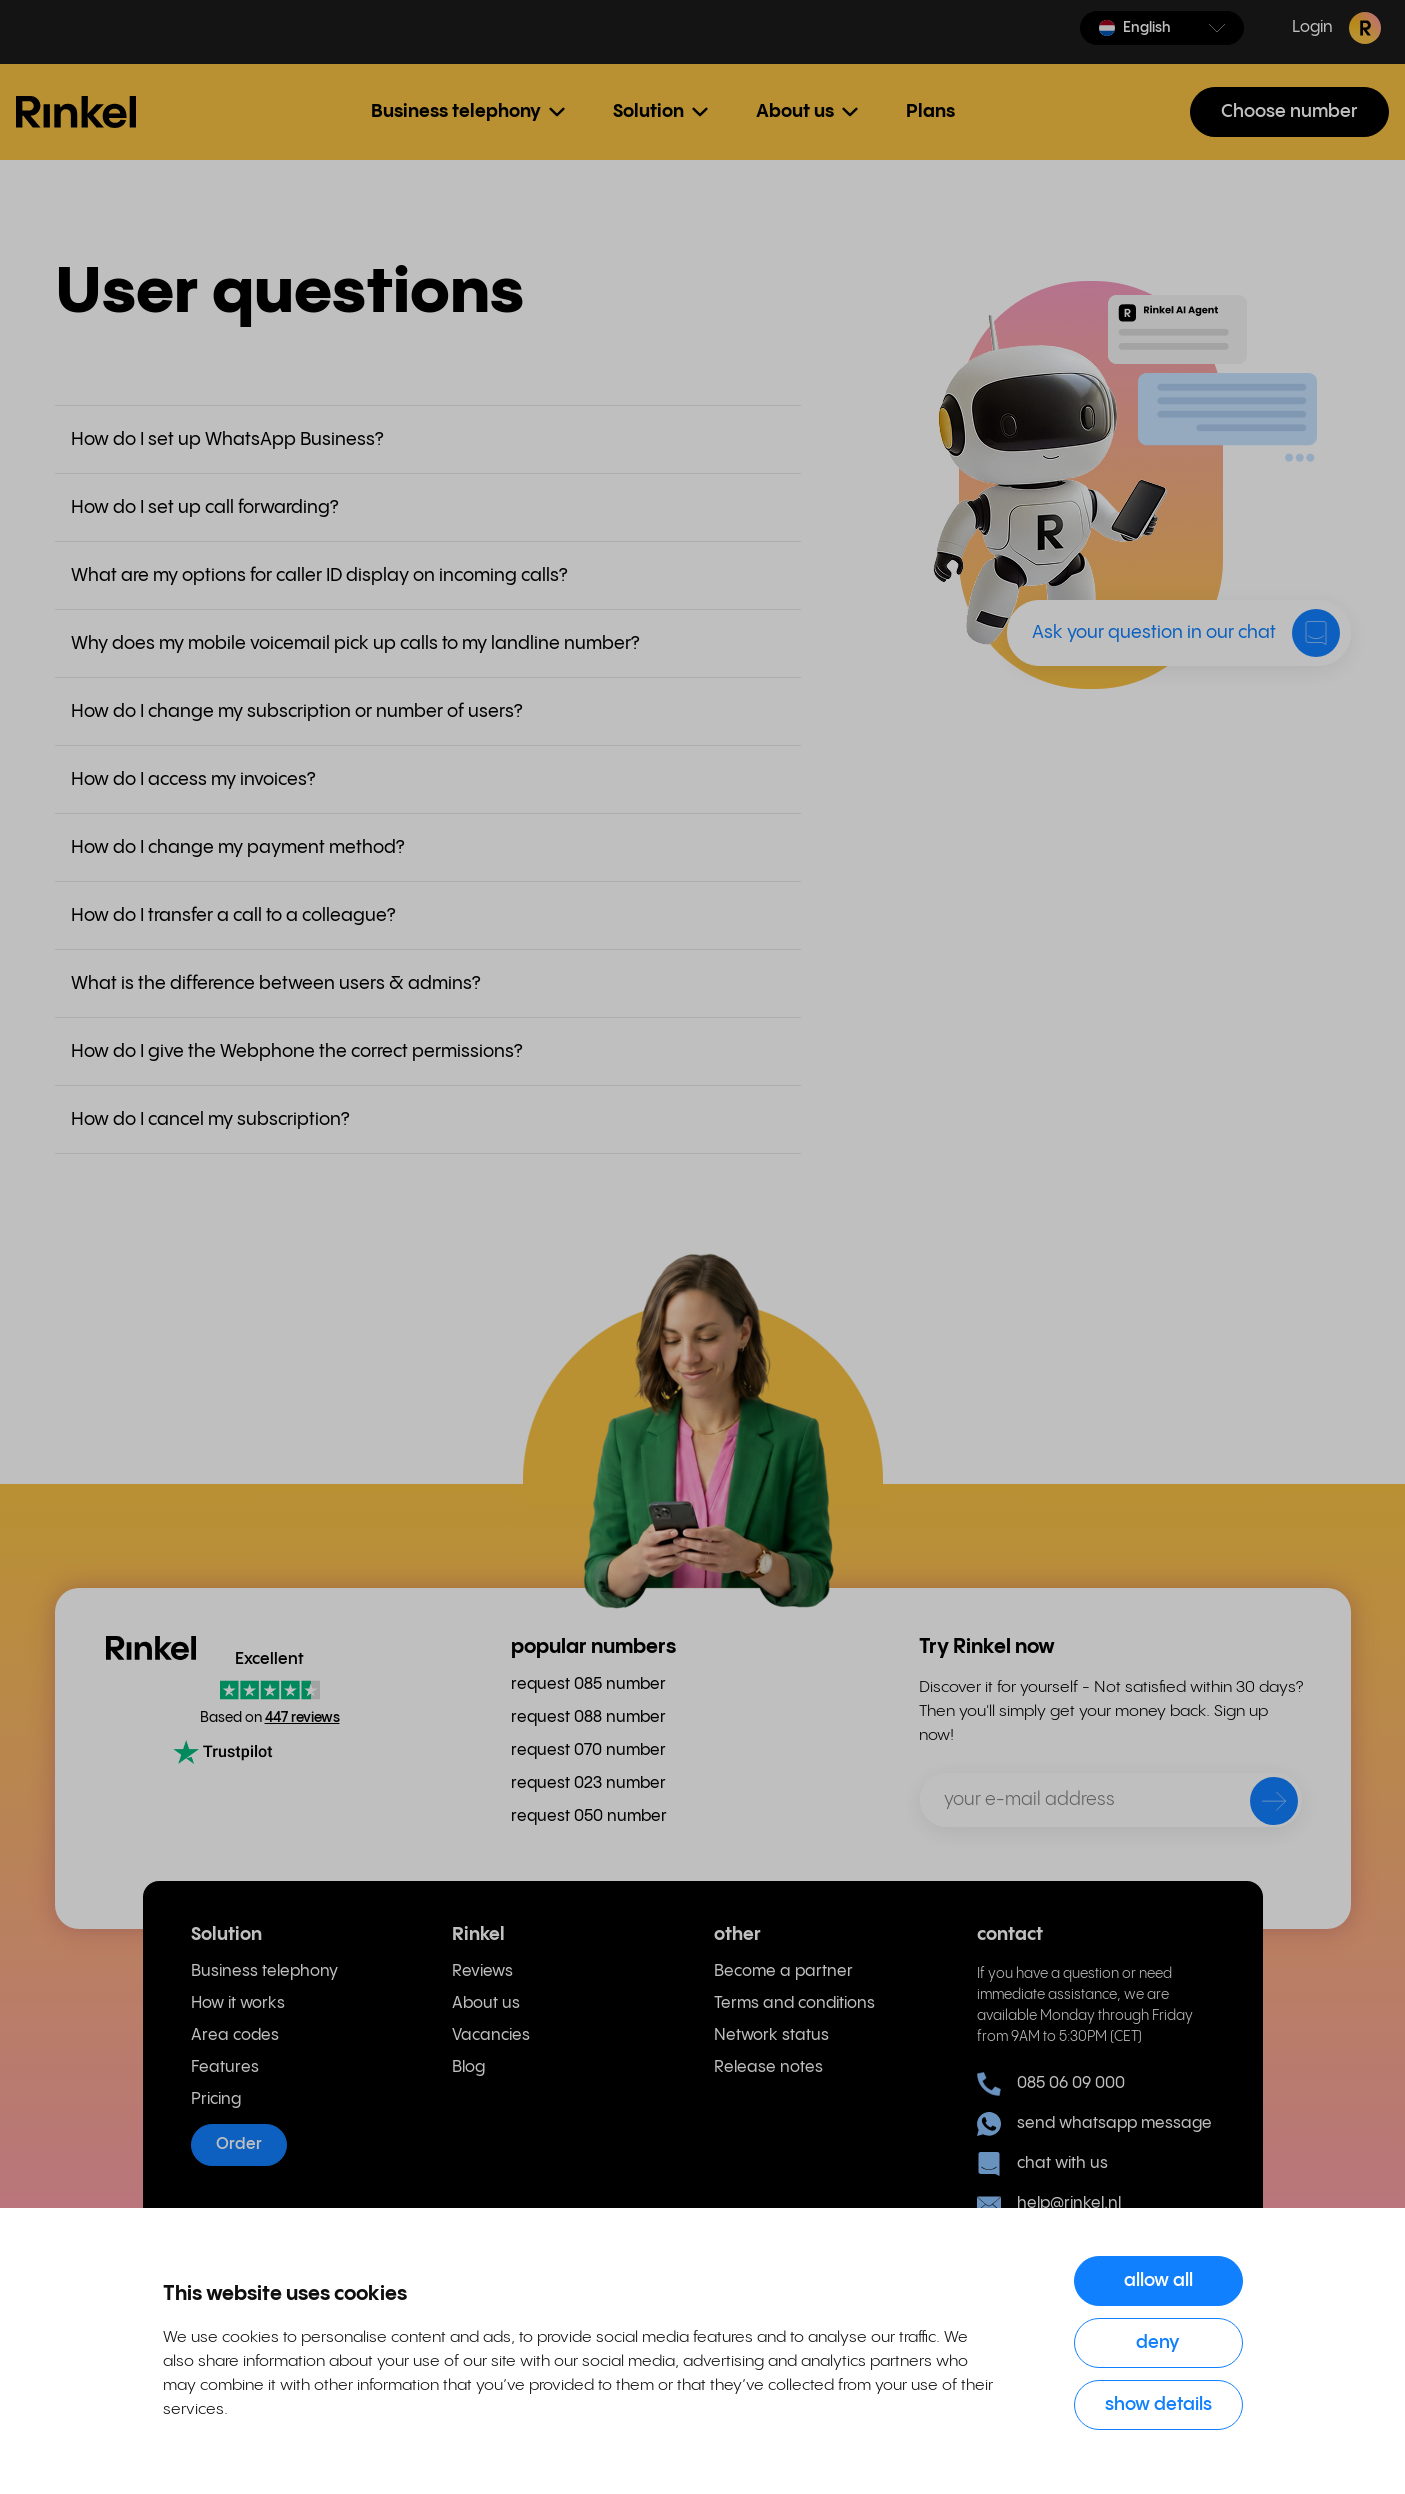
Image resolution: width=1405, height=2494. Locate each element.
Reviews (482, 1971)
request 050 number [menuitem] (589, 1816)
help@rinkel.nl (1049, 2204)
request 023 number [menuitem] (588, 1783)
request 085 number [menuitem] (588, 1684)
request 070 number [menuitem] (588, 1750)
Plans (930, 111)
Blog (468, 2067)
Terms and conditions (794, 2003)
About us (486, 2003)
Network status (771, 2035)
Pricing (216, 2099)
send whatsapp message (1094, 2124)
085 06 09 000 (1051, 2084)
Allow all (1158, 2280)
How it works (238, 2003)
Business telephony (264, 1971)
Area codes (235, 2035)
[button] (1162, 28)
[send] (1261, 1805)
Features (225, 2067)
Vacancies (491, 2035)
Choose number (1289, 111)
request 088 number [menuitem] (588, 1717)
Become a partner (783, 1971)
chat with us (1042, 2164)
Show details (1158, 2404)
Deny (1158, 2342)
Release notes (768, 2067)
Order (239, 2144)
